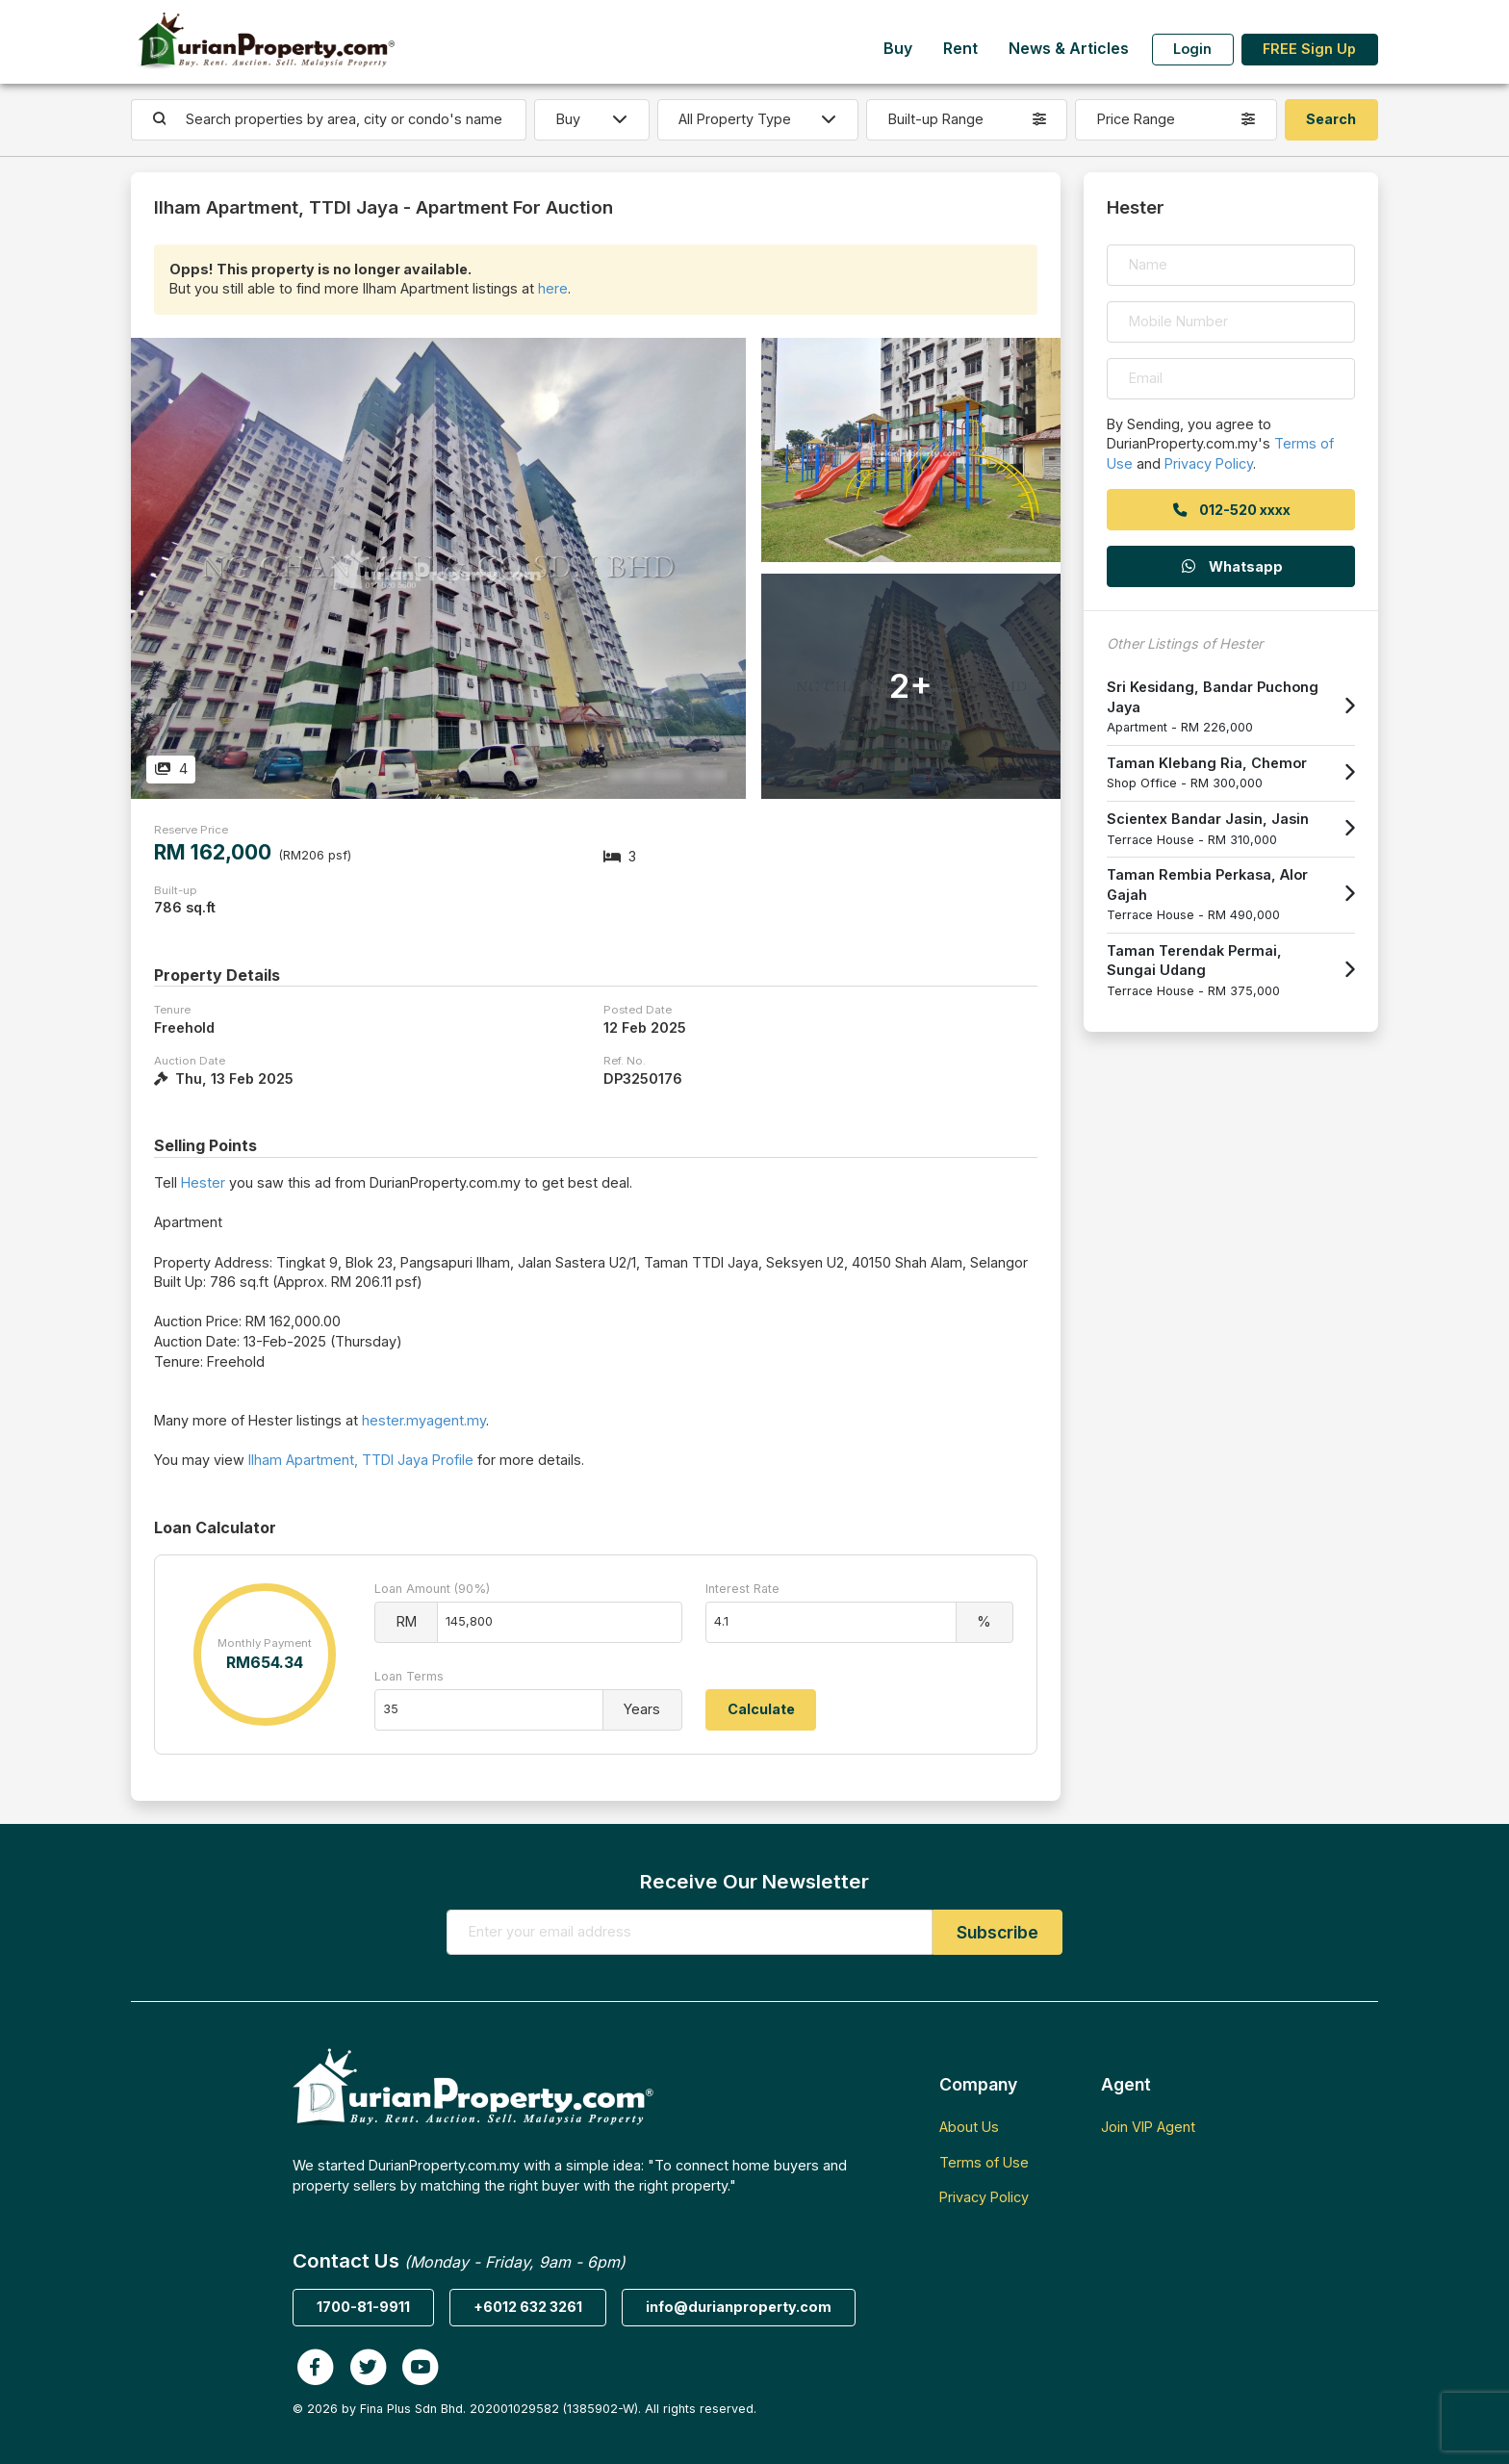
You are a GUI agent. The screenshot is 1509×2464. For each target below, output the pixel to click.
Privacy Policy (1208, 463)
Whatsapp (1231, 566)
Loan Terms (409, 1676)
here (553, 288)
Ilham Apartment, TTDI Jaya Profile (360, 1459)
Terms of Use (984, 2162)
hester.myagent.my (424, 1420)
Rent (960, 48)
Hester (203, 1182)
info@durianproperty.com (738, 2306)
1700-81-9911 (363, 2306)
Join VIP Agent (1148, 2126)
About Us (969, 2126)
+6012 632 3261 (527, 2306)
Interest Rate (742, 1588)
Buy (897, 48)
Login (1192, 48)
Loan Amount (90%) (432, 1588)
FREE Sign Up (1309, 48)
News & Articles (1069, 48)
